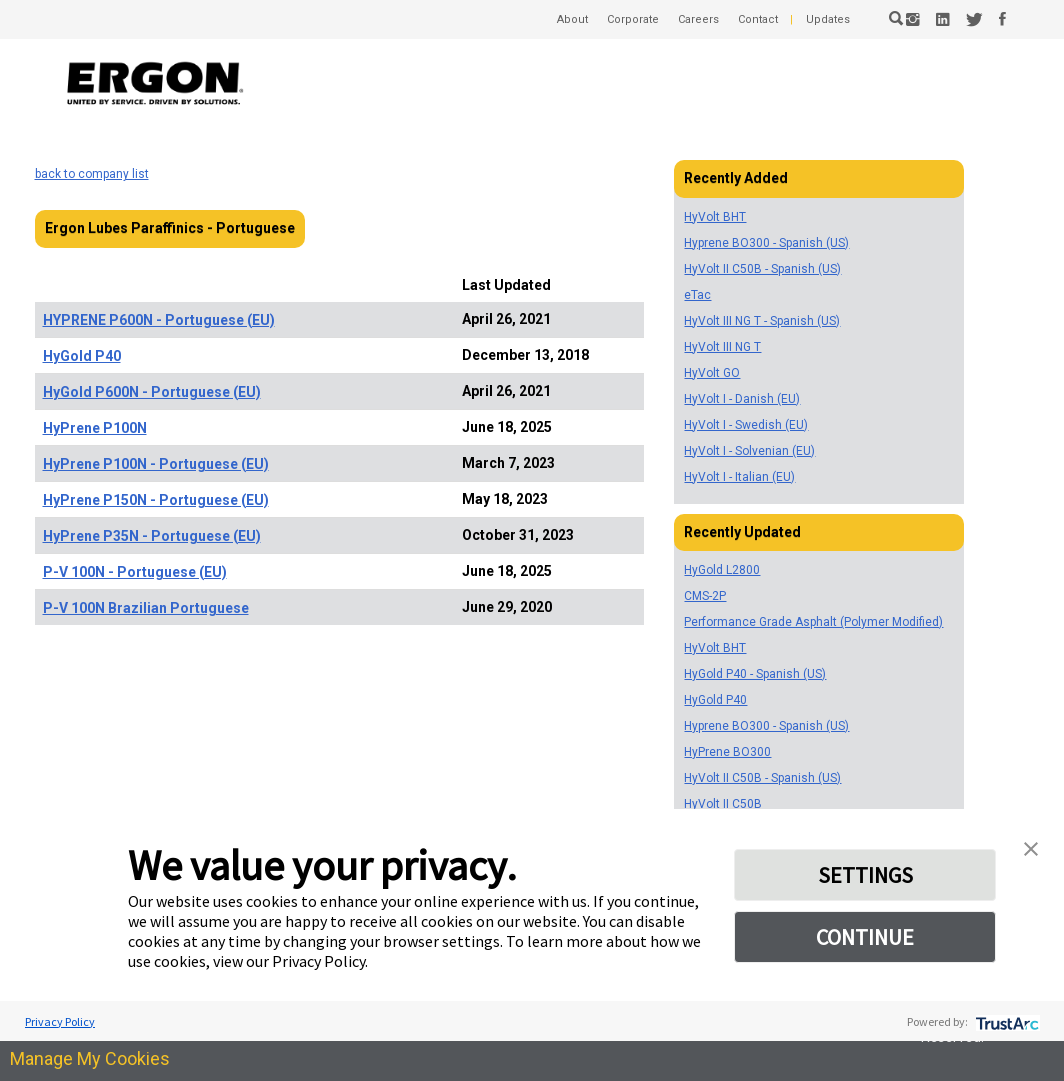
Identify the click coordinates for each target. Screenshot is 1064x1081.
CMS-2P (705, 596)
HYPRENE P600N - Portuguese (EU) (159, 320)
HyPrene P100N (95, 428)
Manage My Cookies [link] (90, 1058)
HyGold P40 (82, 356)
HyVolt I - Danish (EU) (742, 399)
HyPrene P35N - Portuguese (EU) (152, 536)
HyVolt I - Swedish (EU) (746, 425)
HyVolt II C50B (723, 804)
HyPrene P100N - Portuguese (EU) (156, 464)
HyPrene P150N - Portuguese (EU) (156, 500)
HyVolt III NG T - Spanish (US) (762, 321)
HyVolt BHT (715, 217)
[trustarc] (1005, 1021)
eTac (697, 295)
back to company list (92, 174)
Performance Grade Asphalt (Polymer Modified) (813, 622)
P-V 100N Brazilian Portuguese (146, 608)
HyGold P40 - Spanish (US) (755, 674)
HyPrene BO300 (727, 752)
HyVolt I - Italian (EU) (739, 477)
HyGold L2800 (722, 570)
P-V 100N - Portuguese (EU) (135, 572)
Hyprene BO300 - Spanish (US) (766, 243)
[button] (1031, 846)
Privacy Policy (60, 1021)
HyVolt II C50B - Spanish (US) (762, 269)
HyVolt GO (712, 373)
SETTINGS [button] (865, 875)
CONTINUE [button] (865, 937)
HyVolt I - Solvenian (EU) (749, 451)
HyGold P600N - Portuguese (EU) (152, 392)
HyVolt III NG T (722, 347)
